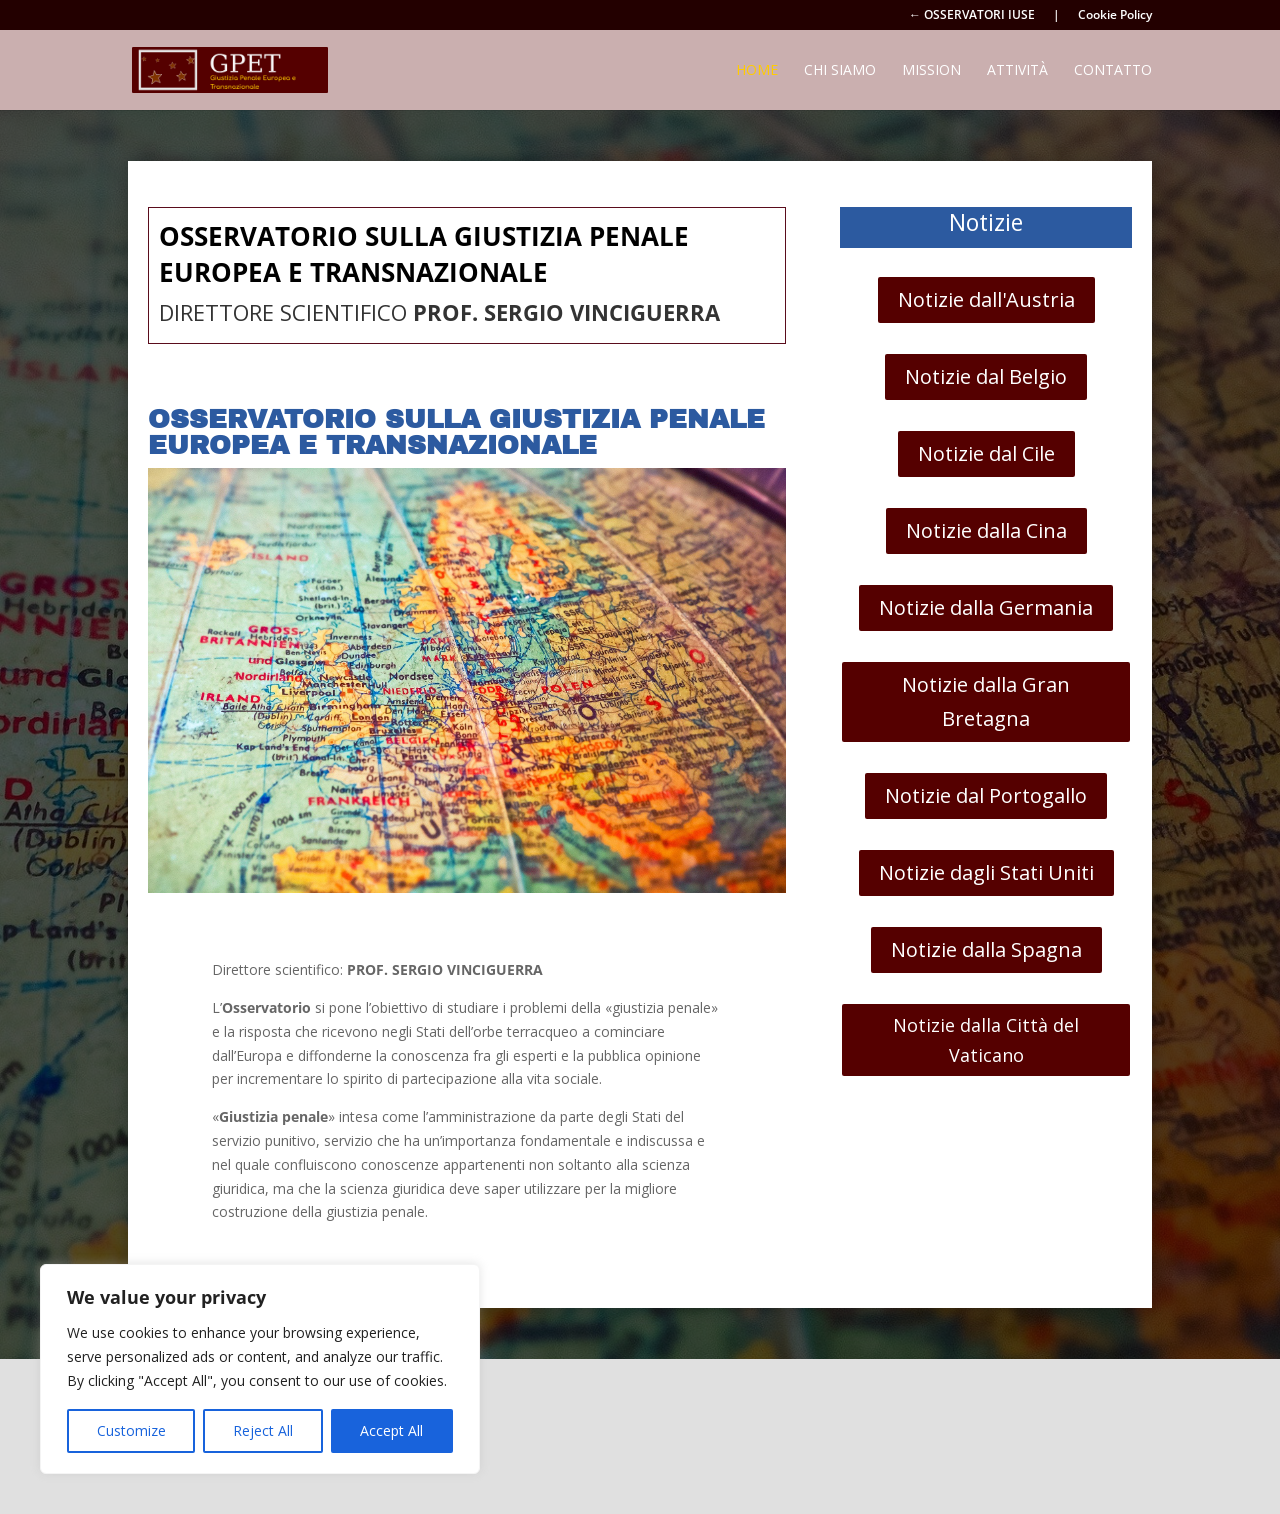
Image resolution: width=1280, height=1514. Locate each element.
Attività (1017, 71)
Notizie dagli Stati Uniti (986, 872)
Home (757, 71)
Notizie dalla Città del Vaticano (986, 1040)
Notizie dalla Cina (986, 530)
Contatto (1113, 71)
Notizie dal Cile (986, 453)
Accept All (391, 1430)
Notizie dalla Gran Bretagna (986, 701)
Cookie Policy (1115, 16)
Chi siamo (840, 71)
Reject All (263, 1430)
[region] (260, 1369)
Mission (931, 71)
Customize (131, 1430)
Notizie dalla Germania (986, 607)
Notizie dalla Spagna (986, 949)
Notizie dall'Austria (986, 299)
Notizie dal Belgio (986, 376)
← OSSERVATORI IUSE (972, 16)
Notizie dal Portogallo (986, 795)
